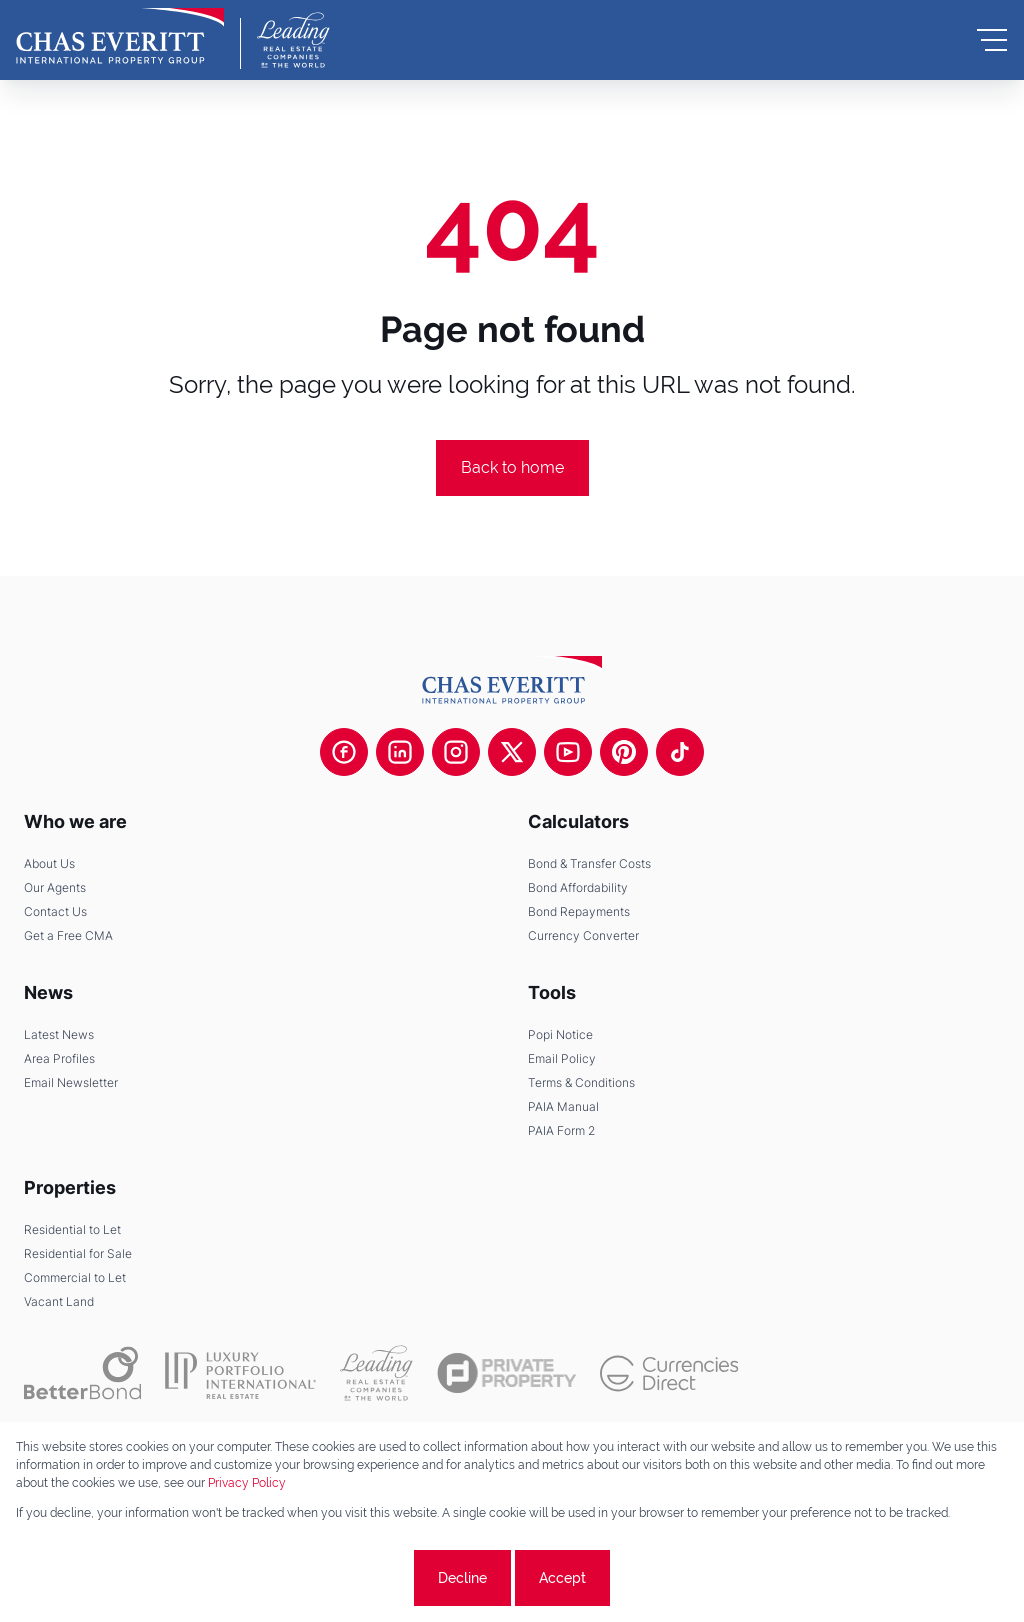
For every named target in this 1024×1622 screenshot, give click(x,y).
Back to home (512, 467)
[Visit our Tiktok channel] (680, 752)
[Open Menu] (992, 40)
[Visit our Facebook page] (344, 752)
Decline (462, 1578)
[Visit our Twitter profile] (512, 752)
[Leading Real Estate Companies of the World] (293, 40)
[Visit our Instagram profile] (456, 752)
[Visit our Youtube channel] (568, 752)
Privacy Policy (247, 1483)
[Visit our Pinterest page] (624, 752)
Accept (562, 1578)
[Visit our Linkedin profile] (400, 752)
